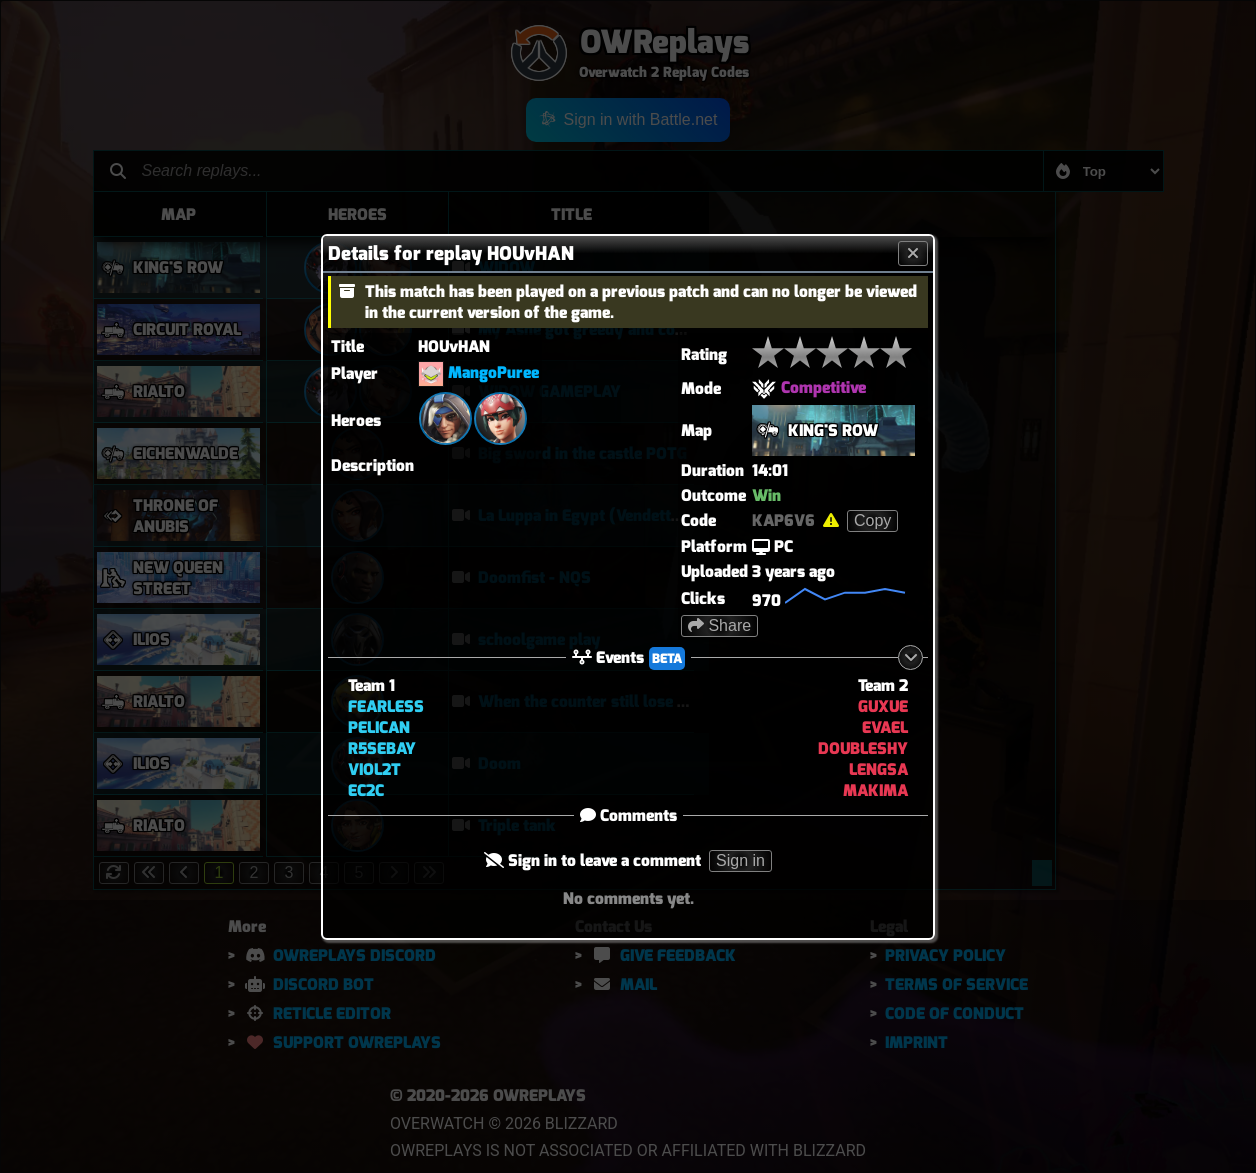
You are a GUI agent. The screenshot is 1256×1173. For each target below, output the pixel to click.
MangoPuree (493, 372)
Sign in (740, 860)
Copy (872, 520)
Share (719, 625)
